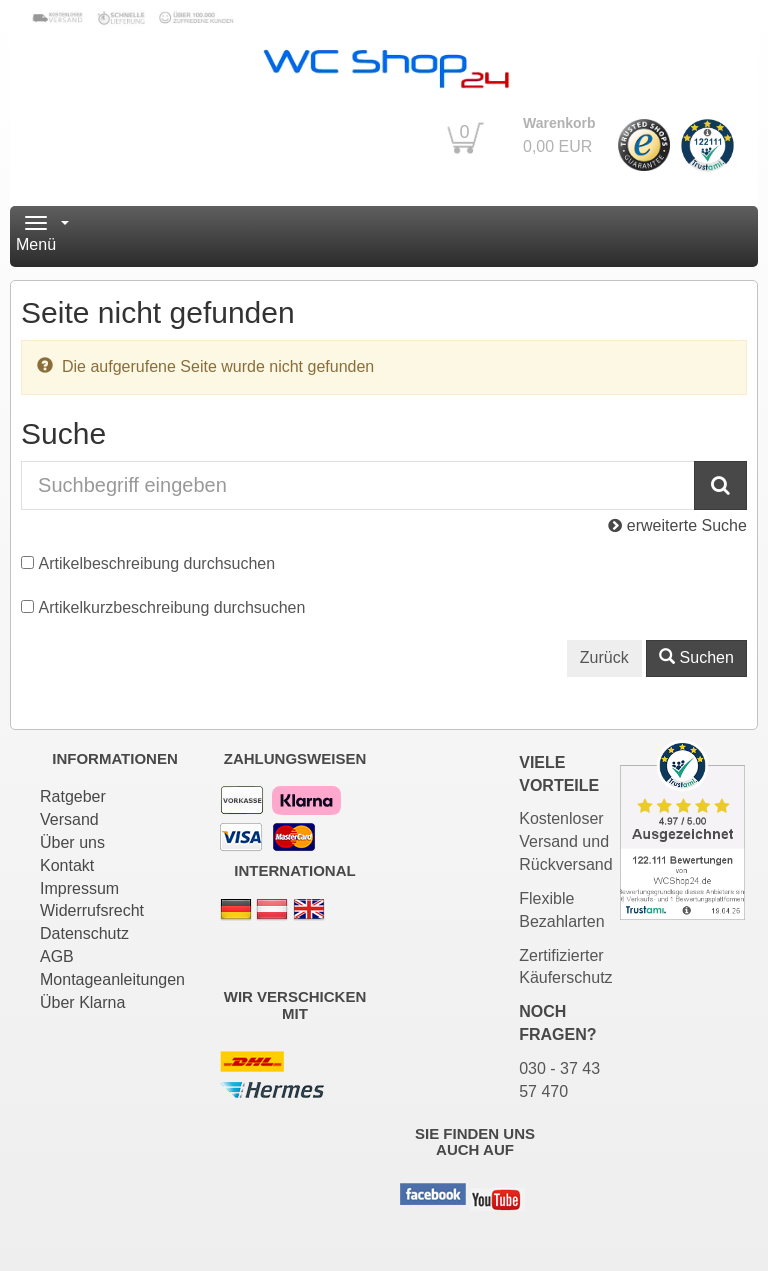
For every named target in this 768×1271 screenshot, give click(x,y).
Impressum (79, 888)
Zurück (604, 657)
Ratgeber (73, 796)
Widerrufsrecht (92, 910)
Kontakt (67, 865)
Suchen (696, 657)
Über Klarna (82, 1002)
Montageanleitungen (112, 979)
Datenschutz (84, 933)
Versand (69, 819)
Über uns (72, 842)
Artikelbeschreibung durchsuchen (157, 563)
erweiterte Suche (677, 525)
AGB (57, 956)
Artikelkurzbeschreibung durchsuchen (172, 607)
